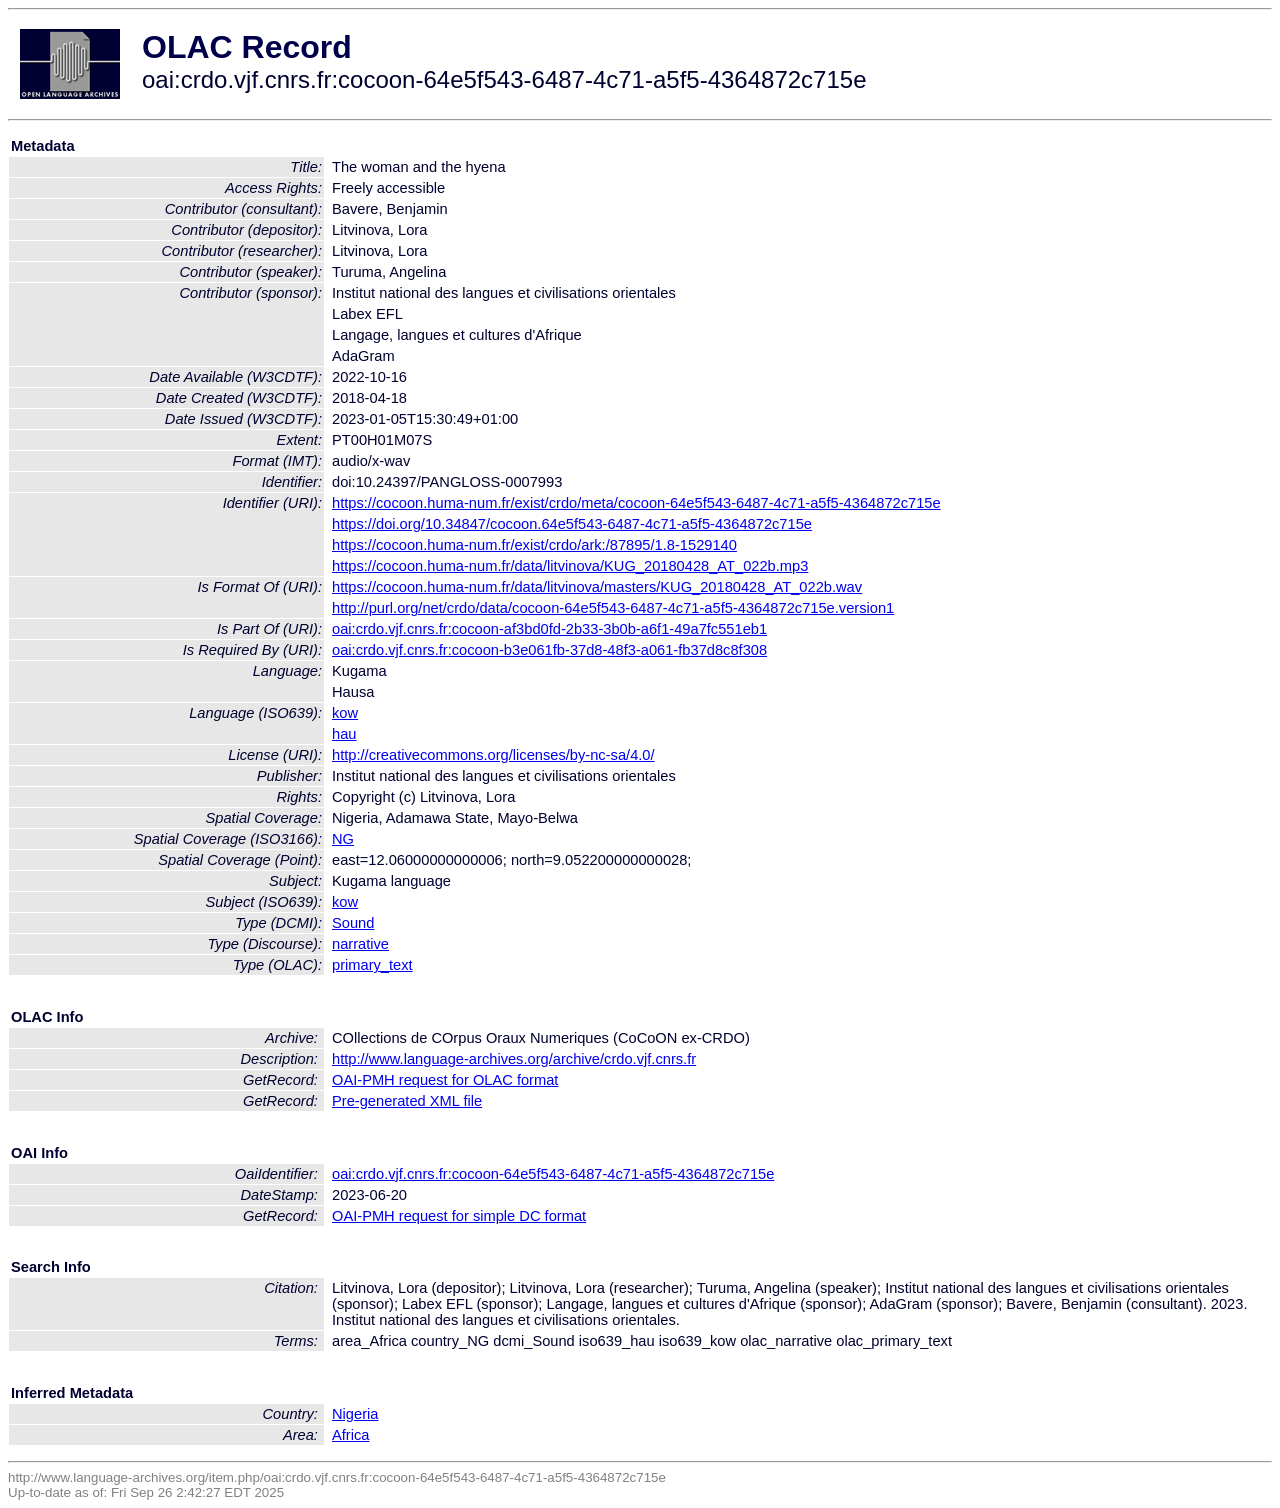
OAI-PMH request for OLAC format (445, 1080)
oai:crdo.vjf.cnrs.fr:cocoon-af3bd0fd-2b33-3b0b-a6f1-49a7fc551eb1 (549, 629)
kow (345, 713)
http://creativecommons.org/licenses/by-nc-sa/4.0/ (493, 755)
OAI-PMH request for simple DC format (459, 1216)
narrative (360, 944)
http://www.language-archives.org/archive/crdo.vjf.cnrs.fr (514, 1059)
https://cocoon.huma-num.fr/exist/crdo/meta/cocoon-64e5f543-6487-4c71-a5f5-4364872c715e (636, 503)
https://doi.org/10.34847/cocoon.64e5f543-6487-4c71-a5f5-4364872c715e (572, 524)
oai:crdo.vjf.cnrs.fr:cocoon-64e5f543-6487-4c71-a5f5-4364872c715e (553, 1174)
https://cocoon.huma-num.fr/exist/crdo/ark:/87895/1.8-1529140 (534, 545)
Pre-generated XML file (407, 1101)
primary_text (372, 965)
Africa (350, 1435)
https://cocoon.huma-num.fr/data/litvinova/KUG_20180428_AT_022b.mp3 (570, 566)
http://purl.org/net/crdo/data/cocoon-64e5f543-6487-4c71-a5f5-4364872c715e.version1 (613, 608)
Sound (353, 923)
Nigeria (355, 1414)
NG (343, 839)
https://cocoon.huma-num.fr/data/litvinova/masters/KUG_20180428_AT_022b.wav (597, 587)
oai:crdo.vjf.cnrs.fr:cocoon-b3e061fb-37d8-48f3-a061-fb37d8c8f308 (549, 650)
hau (344, 734)
